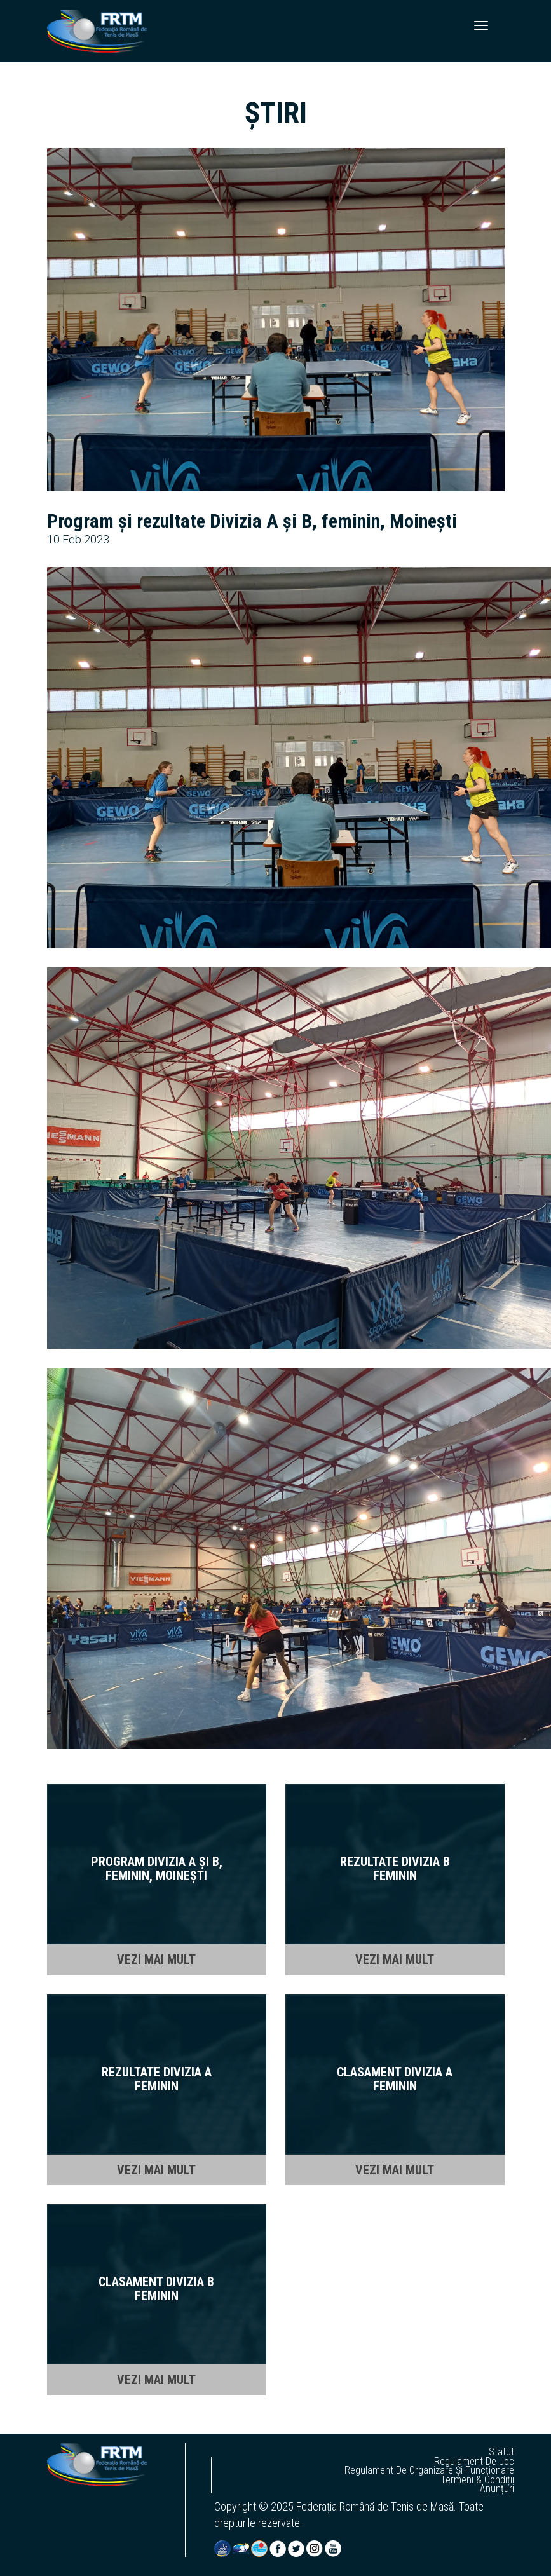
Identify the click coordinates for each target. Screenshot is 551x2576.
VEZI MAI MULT (156, 1959)
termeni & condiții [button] (477, 2480)
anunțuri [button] (497, 2488)
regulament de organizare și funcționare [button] (429, 2470)
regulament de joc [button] (474, 2461)
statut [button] (501, 2452)
